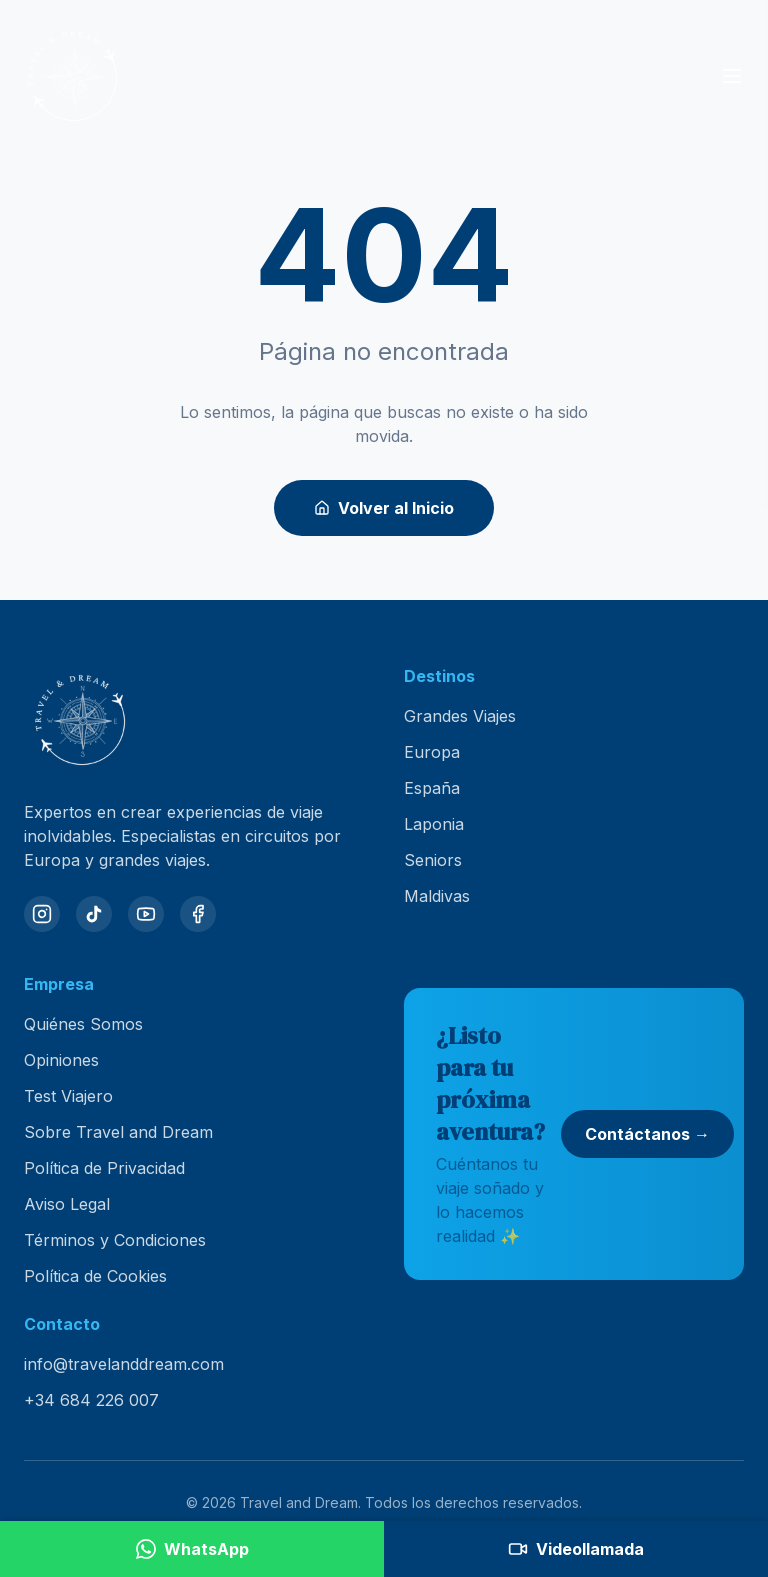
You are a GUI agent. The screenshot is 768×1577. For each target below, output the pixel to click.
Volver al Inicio (384, 508)
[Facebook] (198, 914)
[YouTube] (146, 914)
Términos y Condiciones (115, 1240)
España (432, 788)
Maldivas (437, 896)
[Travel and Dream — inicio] (72, 76)
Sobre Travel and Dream (118, 1132)
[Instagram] (42, 914)
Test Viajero (68, 1096)
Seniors (433, 860)
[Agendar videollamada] (576, 1549)
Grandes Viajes (460, 716)
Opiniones (61, 1060)
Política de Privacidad (104, 1168)
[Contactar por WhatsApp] (192, 1549)
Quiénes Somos (83, 1024)
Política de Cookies (95, 1276)
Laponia (434, 824)
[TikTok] (94, 914)
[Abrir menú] (732, 76)
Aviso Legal (67, 1204)
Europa (432, 752)
